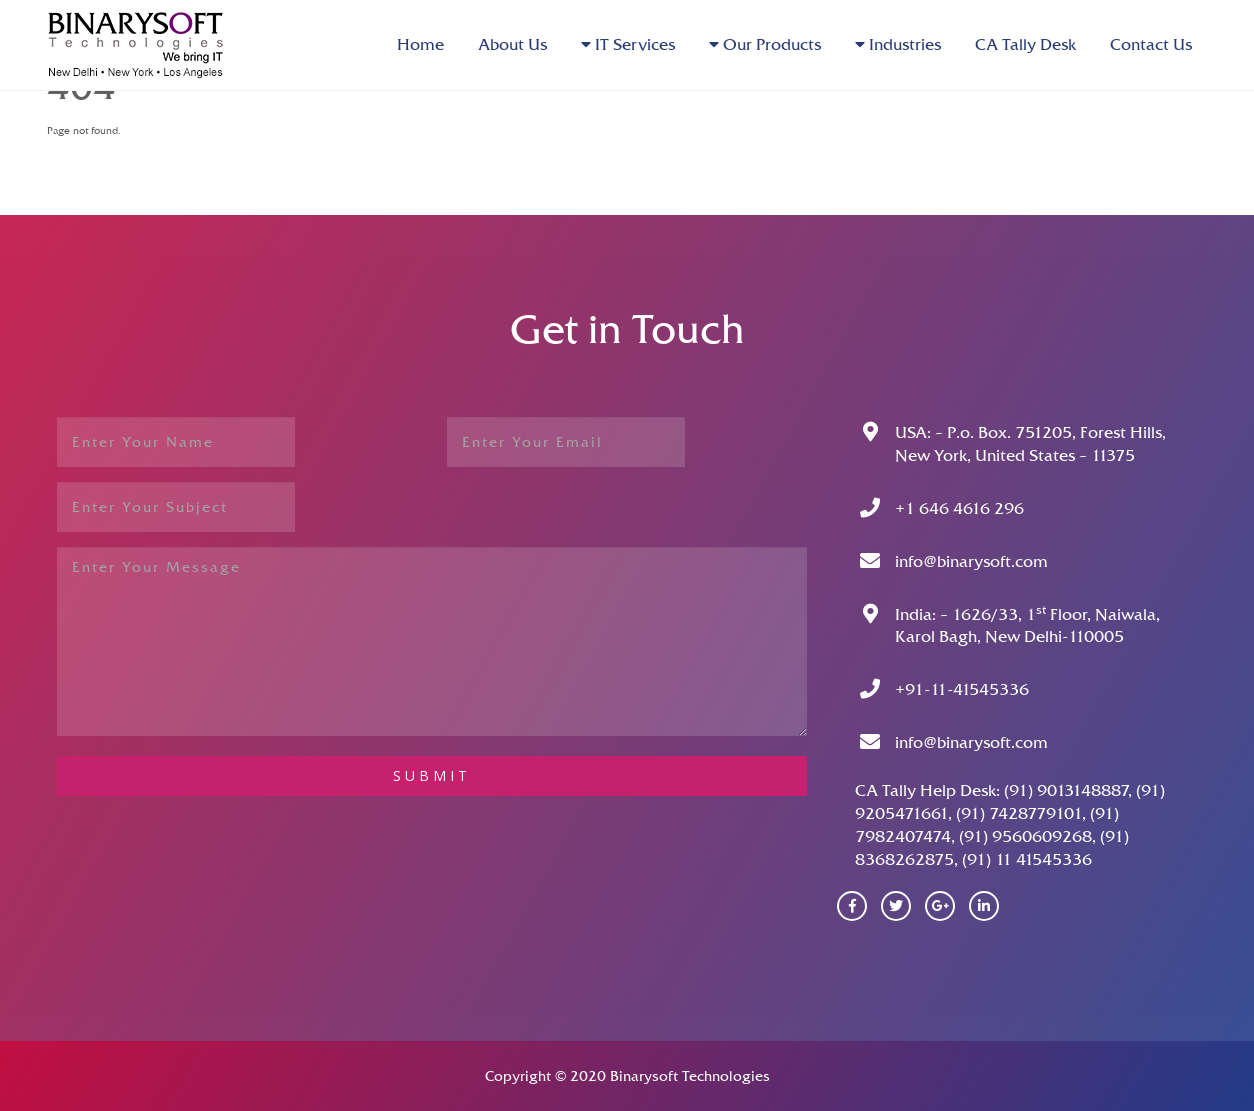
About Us (512, 44)
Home (420, 44)
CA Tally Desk (1025, 44)
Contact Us (1151, 44)
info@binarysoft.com (971, 561)
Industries (898, 44)
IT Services (628, 44)
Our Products (765, 44)
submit (432, 775)
